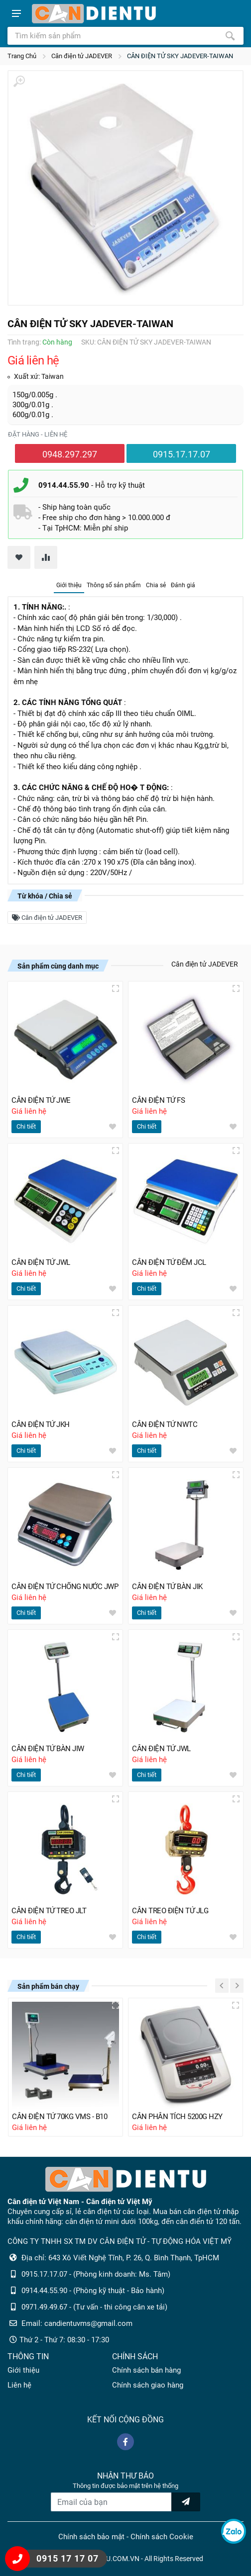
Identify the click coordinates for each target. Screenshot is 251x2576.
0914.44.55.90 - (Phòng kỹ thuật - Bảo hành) (92, 2290)
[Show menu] (16, 13)
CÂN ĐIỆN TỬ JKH (40, 1424)
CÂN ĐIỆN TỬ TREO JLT (48, 1910)
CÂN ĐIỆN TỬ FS (158, 1100)
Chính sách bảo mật (91, 2536)
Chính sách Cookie (161, 2536)
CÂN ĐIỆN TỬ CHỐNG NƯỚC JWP (64, 1586)
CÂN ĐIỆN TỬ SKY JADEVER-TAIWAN (180, 56)
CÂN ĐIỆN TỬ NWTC (164, 1424)
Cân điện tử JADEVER (81, 56)
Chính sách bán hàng (146, 2370)
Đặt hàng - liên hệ (37, 434)
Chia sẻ (156, 585)
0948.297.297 (69, 454)
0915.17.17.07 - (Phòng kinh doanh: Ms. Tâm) (95, 2274)
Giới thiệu (69, 585)
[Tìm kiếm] (230, 36)
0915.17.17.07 (181, 454)
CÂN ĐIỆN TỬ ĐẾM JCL (169, 1262)
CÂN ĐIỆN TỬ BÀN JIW (47, 1748)
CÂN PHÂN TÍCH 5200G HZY (177, 2116)
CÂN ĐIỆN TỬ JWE (41, 1100)
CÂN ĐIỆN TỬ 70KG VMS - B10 (59, 2116)
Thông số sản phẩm (114, 585)
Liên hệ (19, 2385)
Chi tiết (26, 1126)
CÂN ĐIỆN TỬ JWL (40, 1262)
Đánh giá (183, 585)
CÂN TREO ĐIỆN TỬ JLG (170, 1910)
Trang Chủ (21, 56)
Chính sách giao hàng (147, 2385)
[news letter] (185, 2501)
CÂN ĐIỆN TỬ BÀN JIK (167, 1586)
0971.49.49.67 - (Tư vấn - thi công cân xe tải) (94, 2307)
